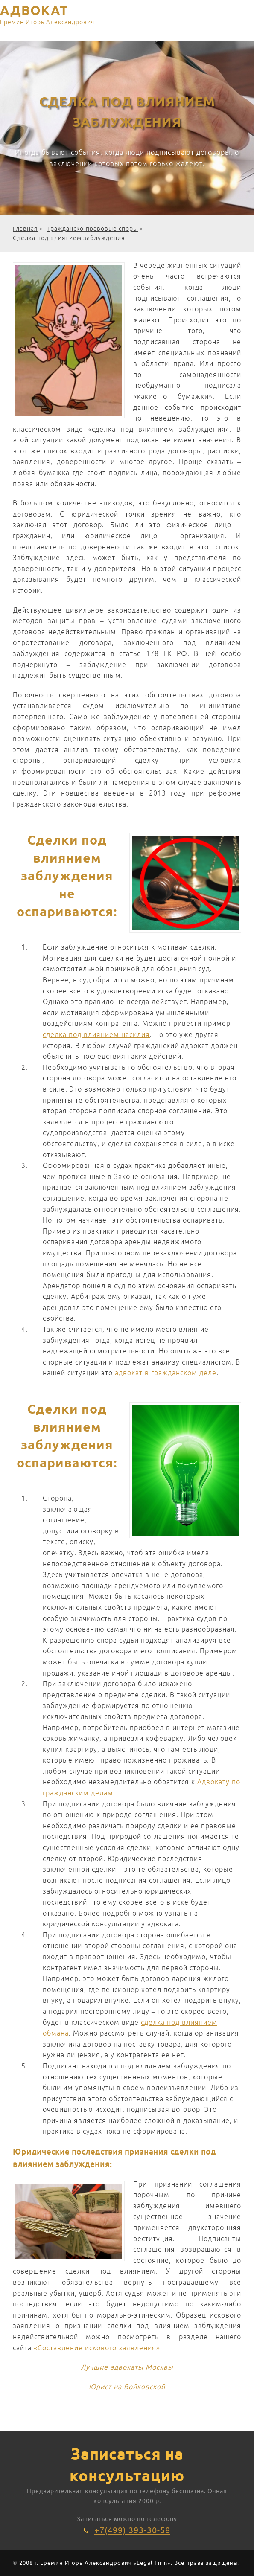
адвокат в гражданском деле (165, 1373)
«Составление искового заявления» (97, 2348)
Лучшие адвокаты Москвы (127, 2367)
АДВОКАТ (47, 16)
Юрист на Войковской (127, 2386)
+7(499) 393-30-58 (132, 2530)
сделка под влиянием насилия (96, 1034)
